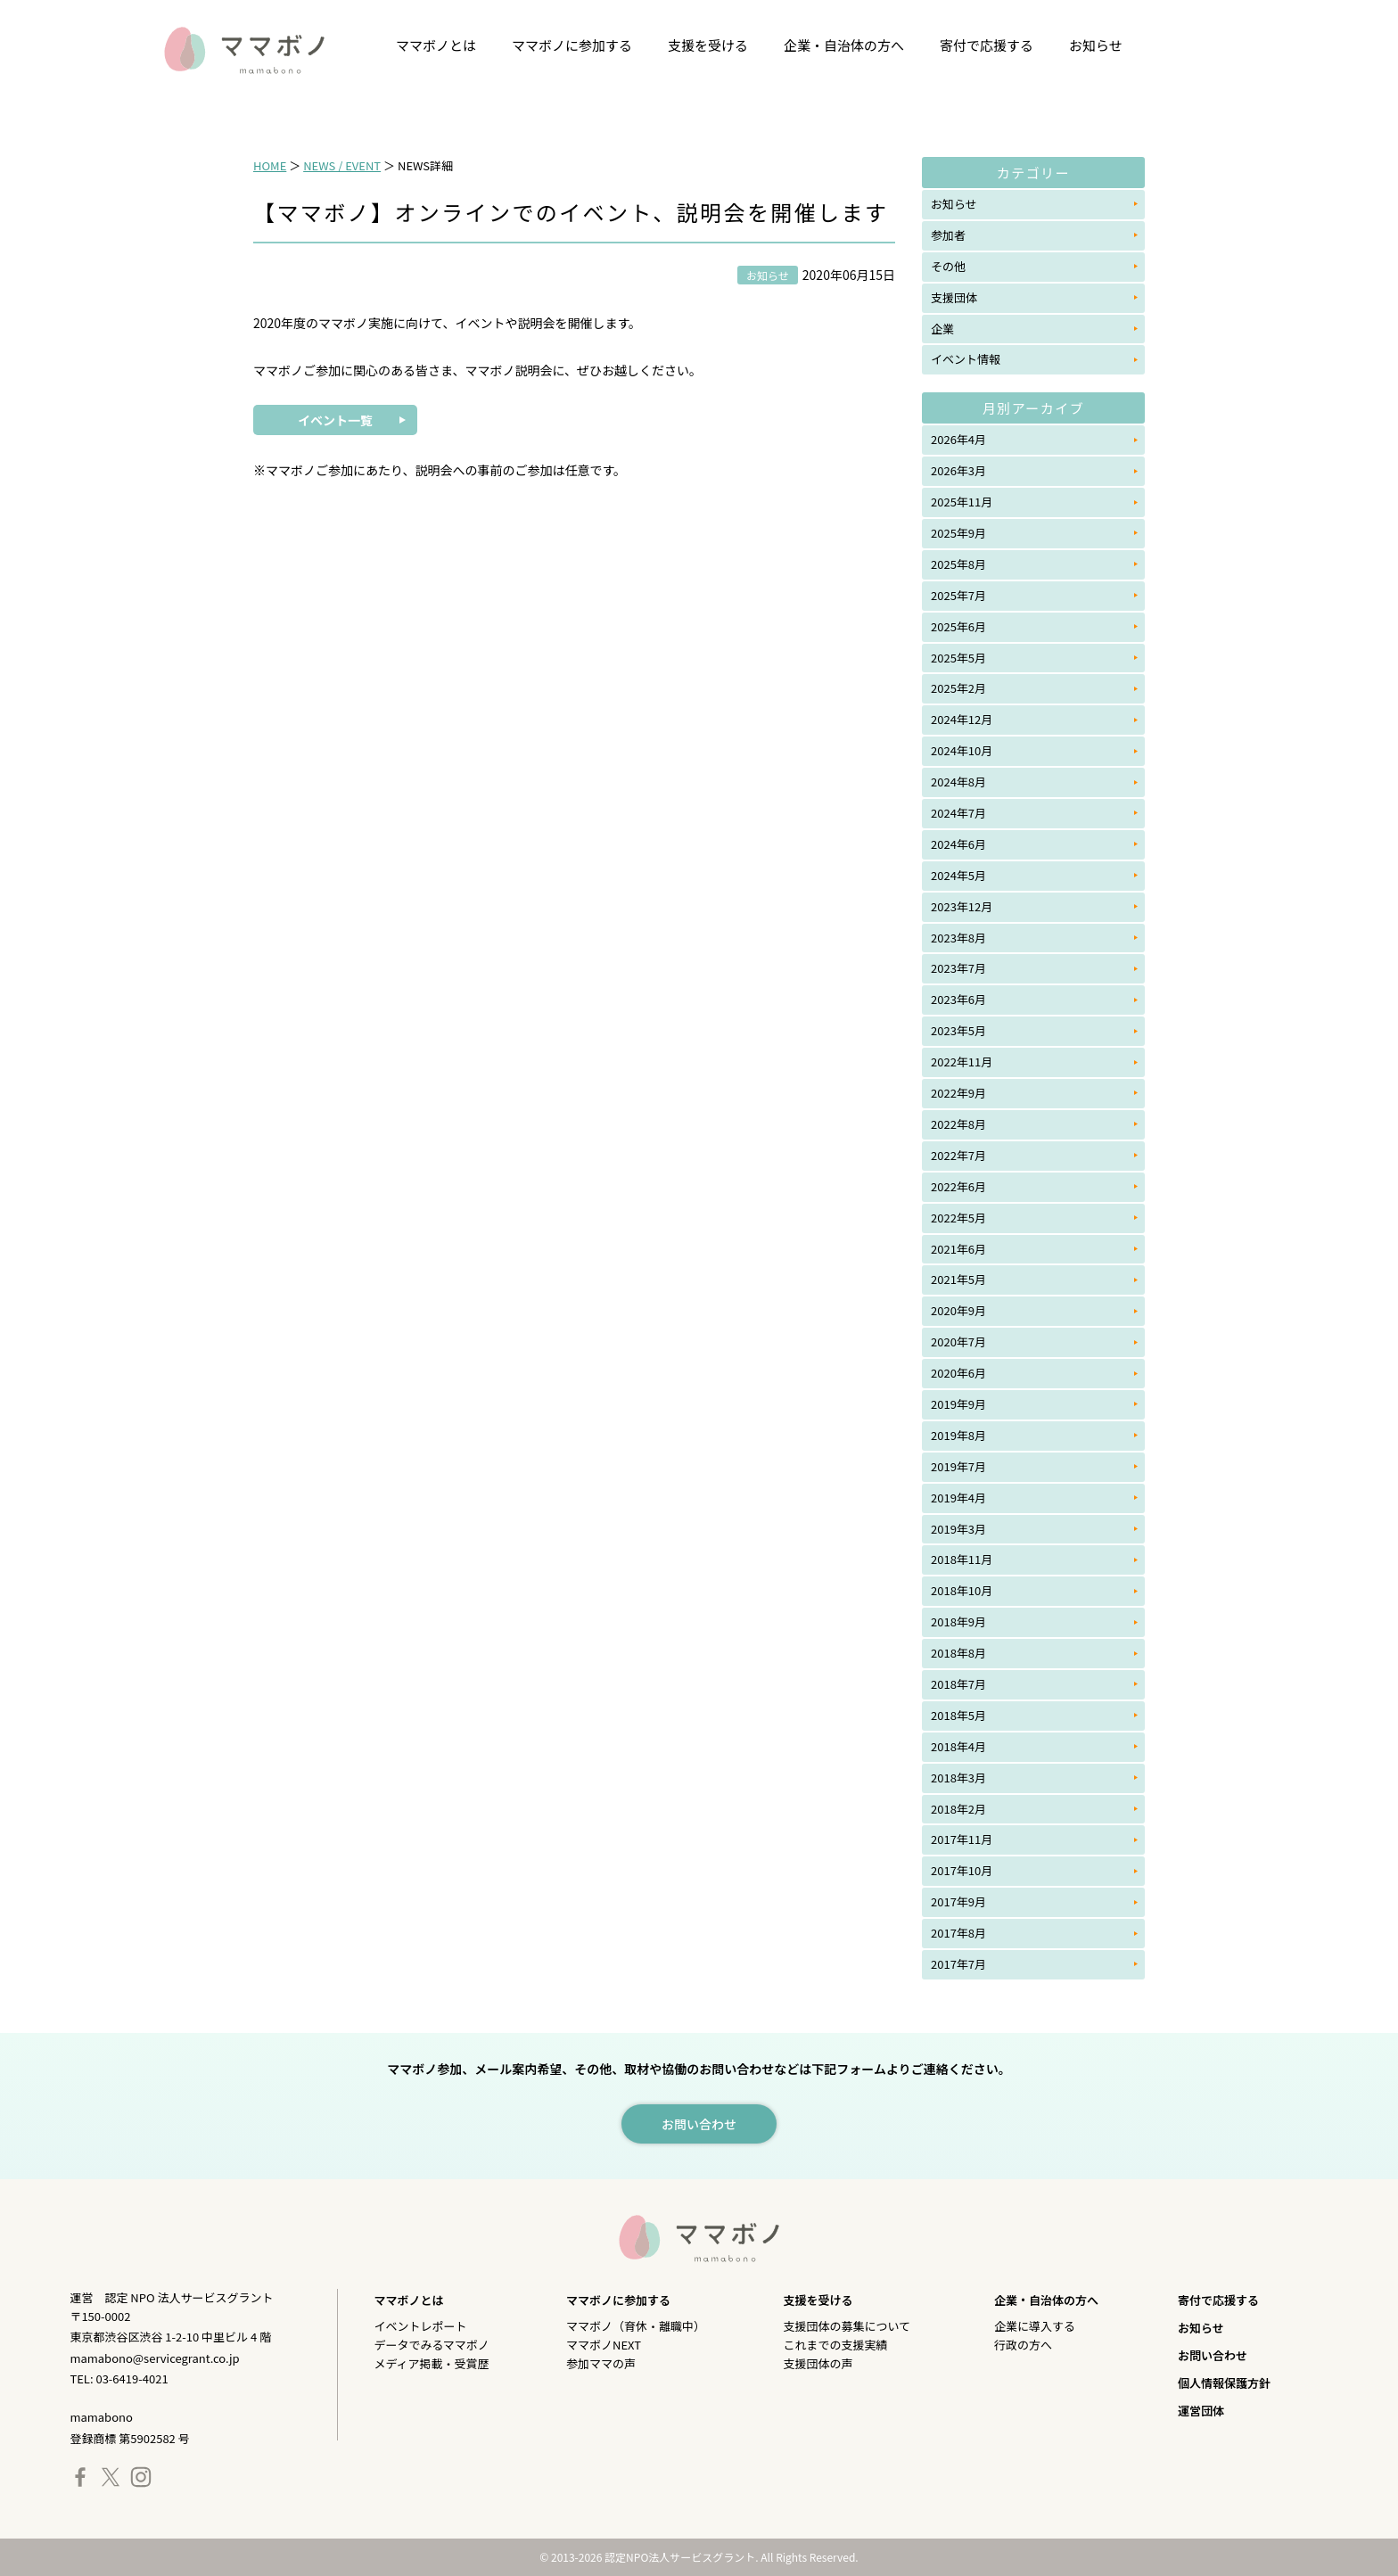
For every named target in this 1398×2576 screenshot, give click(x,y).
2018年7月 (958, 1683)
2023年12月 (961, 906)
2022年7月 (958, 1155)
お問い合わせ (1212, 2355)
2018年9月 (958, 1621)
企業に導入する (1034, 2325)
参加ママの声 (601, 2363)
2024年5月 (958, 875)
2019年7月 (958, 1466)
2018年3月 (958, 1777)
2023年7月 (958, 967)
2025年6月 (958, 626)
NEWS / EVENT (342, 165)
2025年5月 (958, 657)
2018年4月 (958, 1746)
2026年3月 (958, 470)
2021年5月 (958, 1279)
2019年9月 (958, 1403)
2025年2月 (958, 687)
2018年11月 (961, 1559)
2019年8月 (958, 1435)
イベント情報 (965, 358)
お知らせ (1096, 45)
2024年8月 (958, 781)
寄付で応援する (986, 45)
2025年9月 (958, 532)
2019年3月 (958, 1528)
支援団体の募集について (847, 2325)
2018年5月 (958, 1715)
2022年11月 (961, 1061)
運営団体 (1201, 2410)
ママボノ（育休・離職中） (635, 2325)
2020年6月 (958, 1372)
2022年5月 (958, 1217)
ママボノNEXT (603, 2344)
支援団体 (954, 297)
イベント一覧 (335, 420)
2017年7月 (958, 1963)
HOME (269, 165)
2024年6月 (958, 843)
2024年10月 (961, 750)
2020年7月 (958, 1341)
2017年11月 (961, 1839)
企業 (942, 328)
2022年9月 (958, 1092)
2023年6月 (958, 999)
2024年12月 (961, 719)
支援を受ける (708, 45)
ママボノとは (436, 45)
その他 (948, 266)
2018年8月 (958, 1652)
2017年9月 (958, 1901)
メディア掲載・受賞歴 (431, 2363)
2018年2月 (958, 1808)
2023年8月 (958, 937)
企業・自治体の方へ (844, 45)
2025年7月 (958, 595)
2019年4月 (958, 1497)
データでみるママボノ (431, 2344)
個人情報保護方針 (1224, 2382)
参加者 (948, 234)
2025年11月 (961, 501)
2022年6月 (958, 1186)
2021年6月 (958, 1248)
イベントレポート (420, 2325)
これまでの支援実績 (836, 2344)
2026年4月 (958, 439)
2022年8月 (958, 1123)
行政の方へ (1023, 2344)
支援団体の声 (818, 2363)
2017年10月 (961, 1870)
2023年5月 (958, 1030)
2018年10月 (961, 1590)
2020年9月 (958, 1310)
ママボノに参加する (572, 45)
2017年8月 (958, 1932)
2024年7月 (958, 812)
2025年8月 (958, 564)
